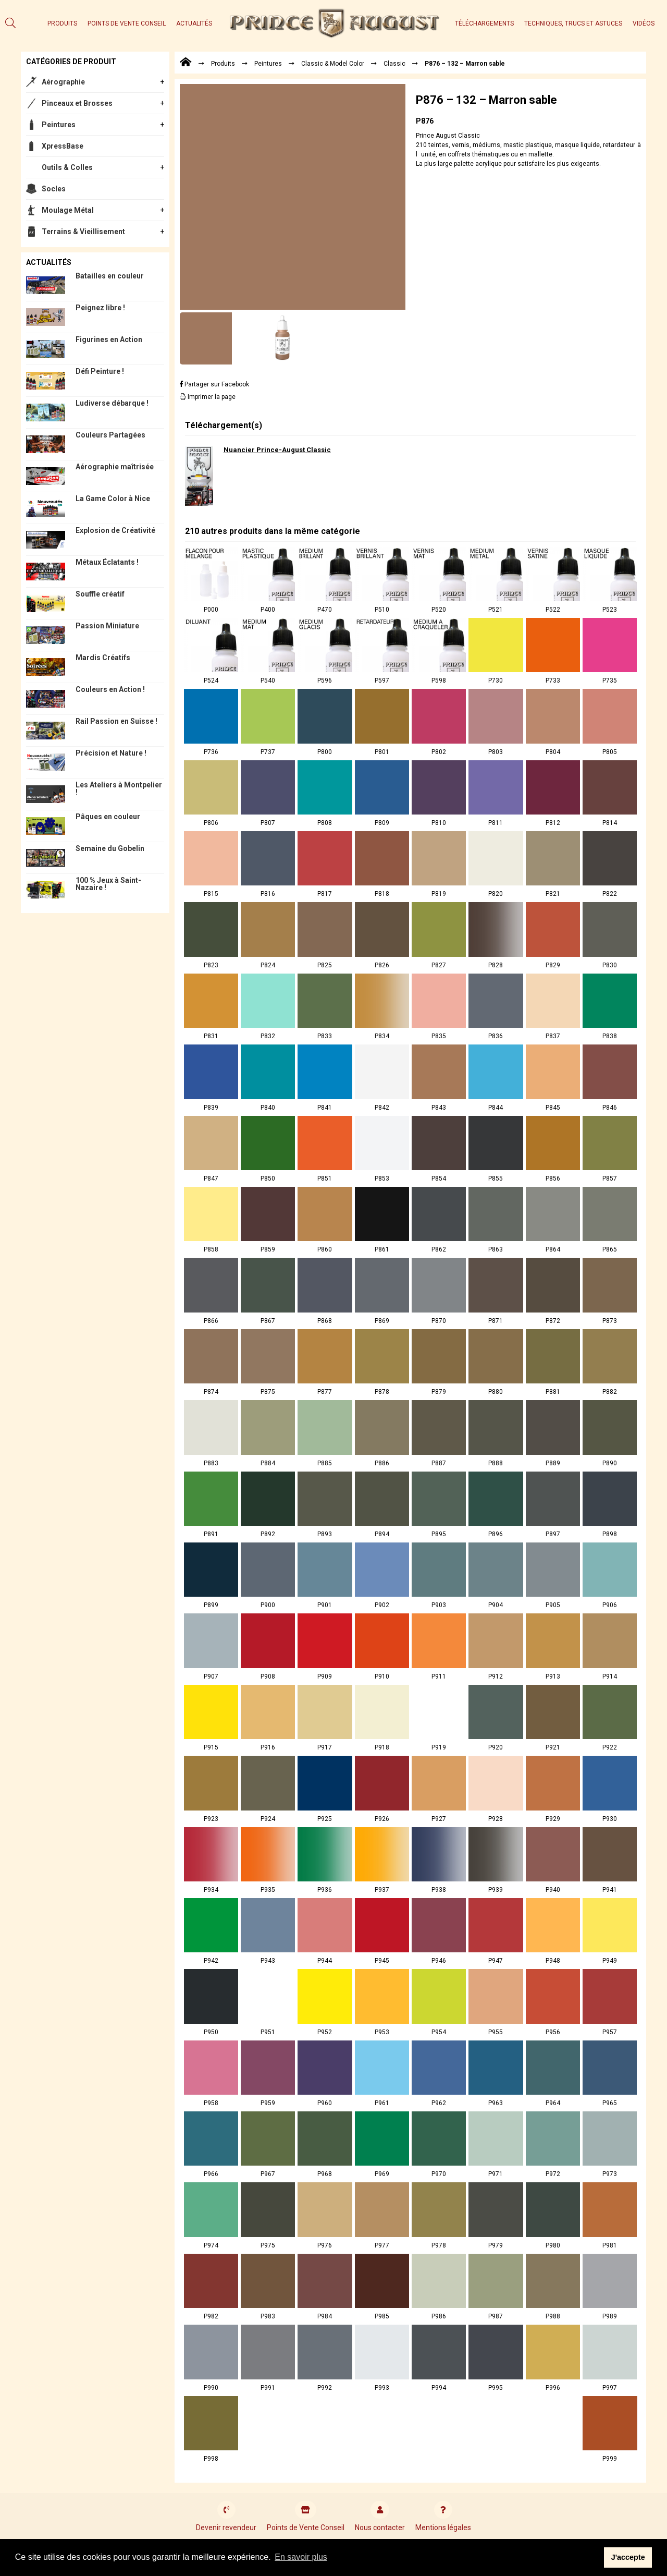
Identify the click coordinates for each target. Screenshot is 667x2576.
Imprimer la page (208, 396)
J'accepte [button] (628, 2557)
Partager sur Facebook (214, 384)
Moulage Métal (68, 210)
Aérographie (63, 82)
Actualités (194, 23)
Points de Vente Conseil (127, 23)
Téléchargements (484, 23)
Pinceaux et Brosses (77, 103)
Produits (62, 23)
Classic (394, 63)
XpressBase (62, 146)
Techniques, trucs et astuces (573, 23)
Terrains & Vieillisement (83, 231)
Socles (54, 189)
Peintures (59, 124)
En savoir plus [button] (301, 2557)
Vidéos (643, 23)
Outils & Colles (67, 167)
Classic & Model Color (332, 63)
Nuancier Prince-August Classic (277, 450)
